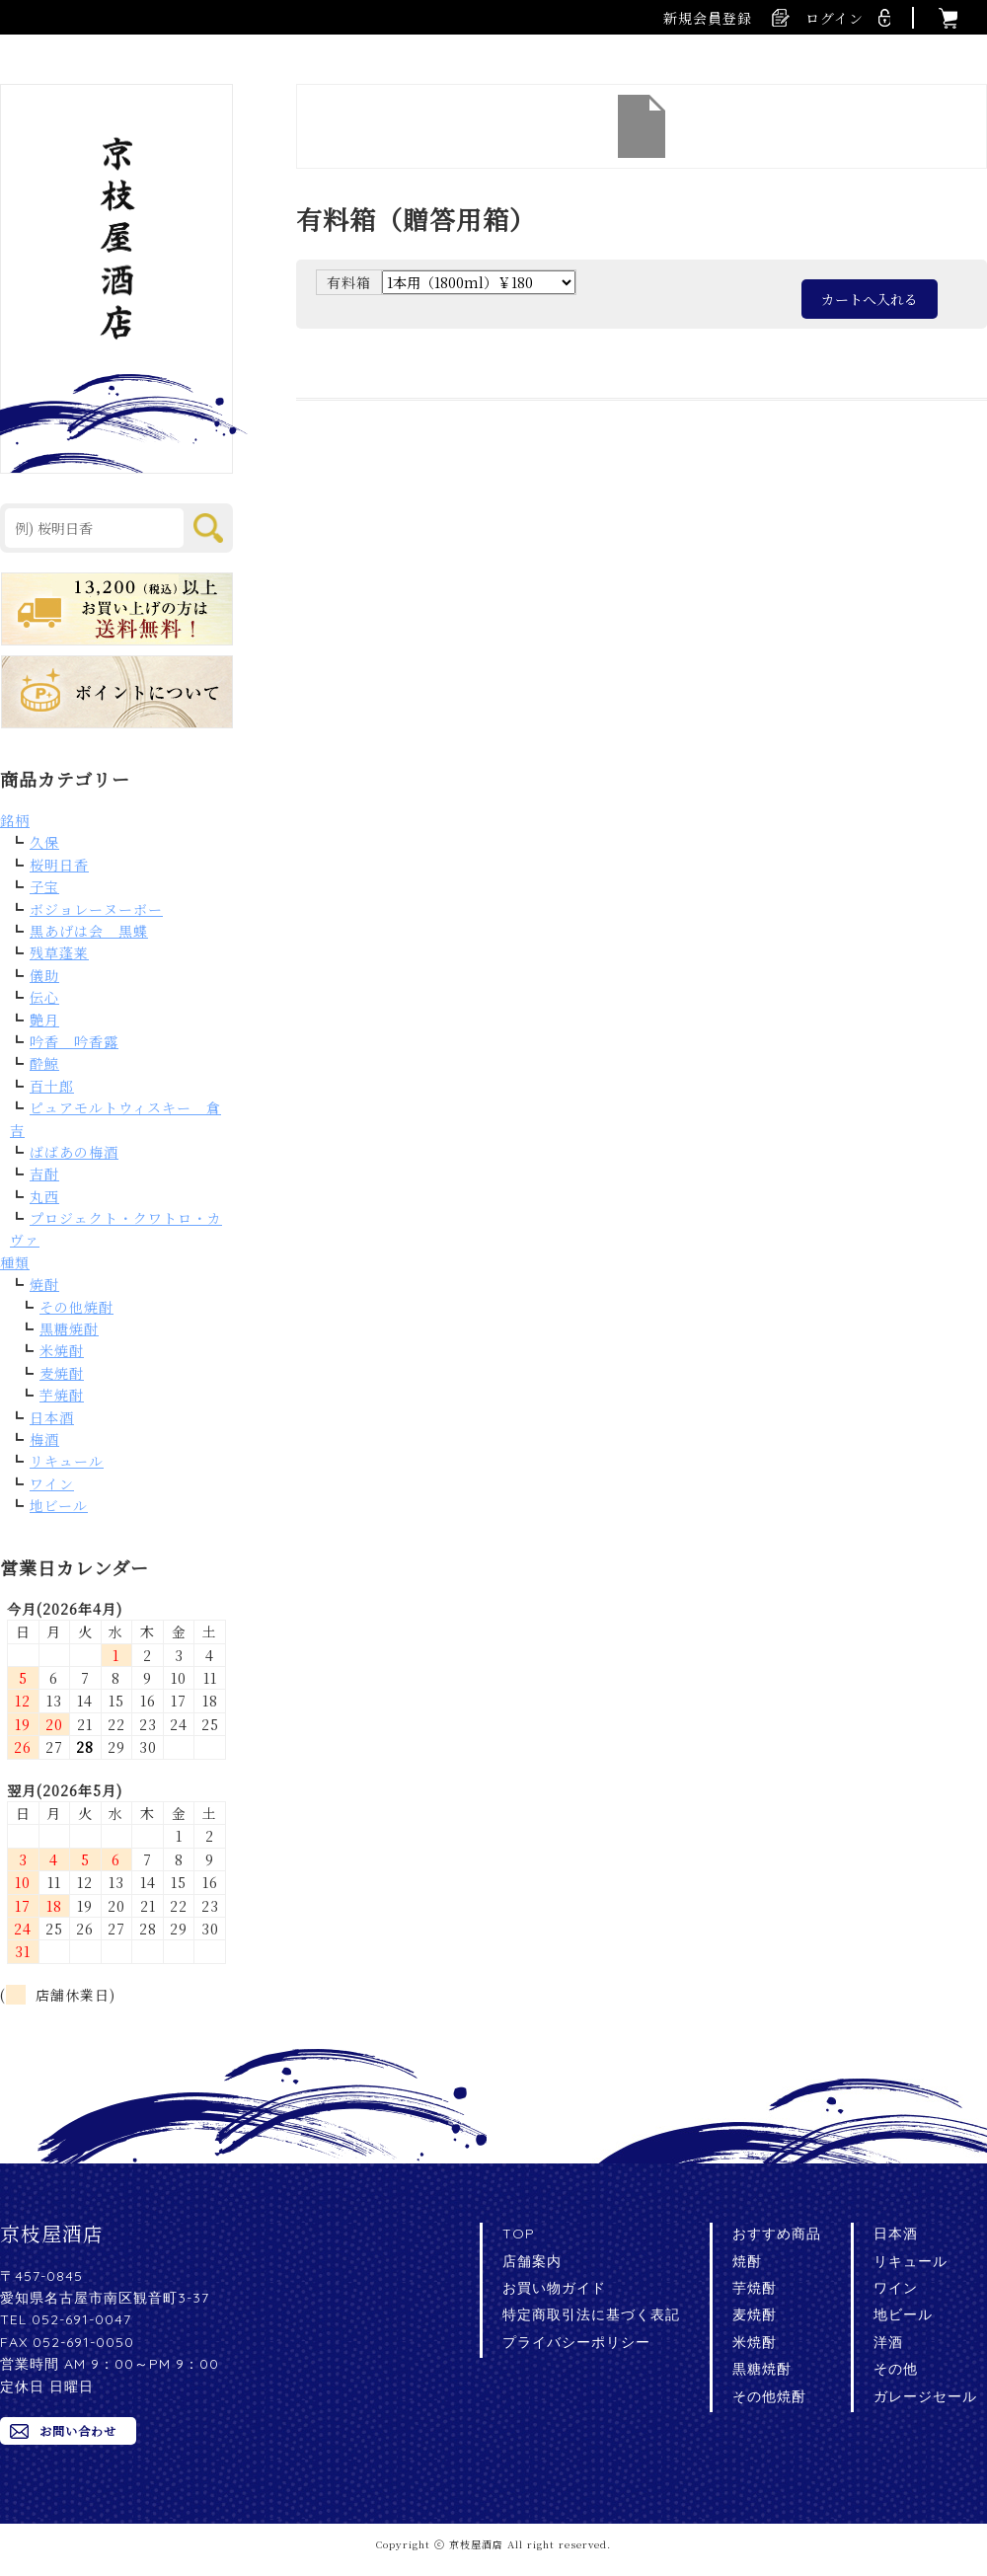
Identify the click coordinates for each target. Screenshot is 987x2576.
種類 (15, 1262)
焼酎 (44, 1284)
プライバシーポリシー (576, 2342)
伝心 (44, 997)
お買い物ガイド (554, 2288)
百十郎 (52, 1086)
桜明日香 (59, 864)
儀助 (44, 975)
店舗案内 (532, 2261)
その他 (895, 2369)
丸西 (44, 1196)
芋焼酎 (61, 1394)
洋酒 (888, 2342)
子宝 (44, 886)
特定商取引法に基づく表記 (591, 2314)
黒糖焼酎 (69, 1328)
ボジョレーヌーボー (96, 909)
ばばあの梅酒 (74, 1152)
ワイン (52, 1483)
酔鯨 (44, 1063)
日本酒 (52, 1417)
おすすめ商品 (776, 2233)
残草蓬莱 (59, 952)
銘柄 (15, 820)
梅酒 (44, 1439)
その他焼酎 (76, 1307)
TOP (518, 2233)
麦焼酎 (61, 1373)
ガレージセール (925, 2396)
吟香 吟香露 (74, 1041)
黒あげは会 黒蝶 (89, 931)
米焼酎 (61, 1350)
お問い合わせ (77, 2430)
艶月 (44, 1019)
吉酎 (44, 1173)
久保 (44, 842)
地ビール (59, 1505)
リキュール (67, 1461)
